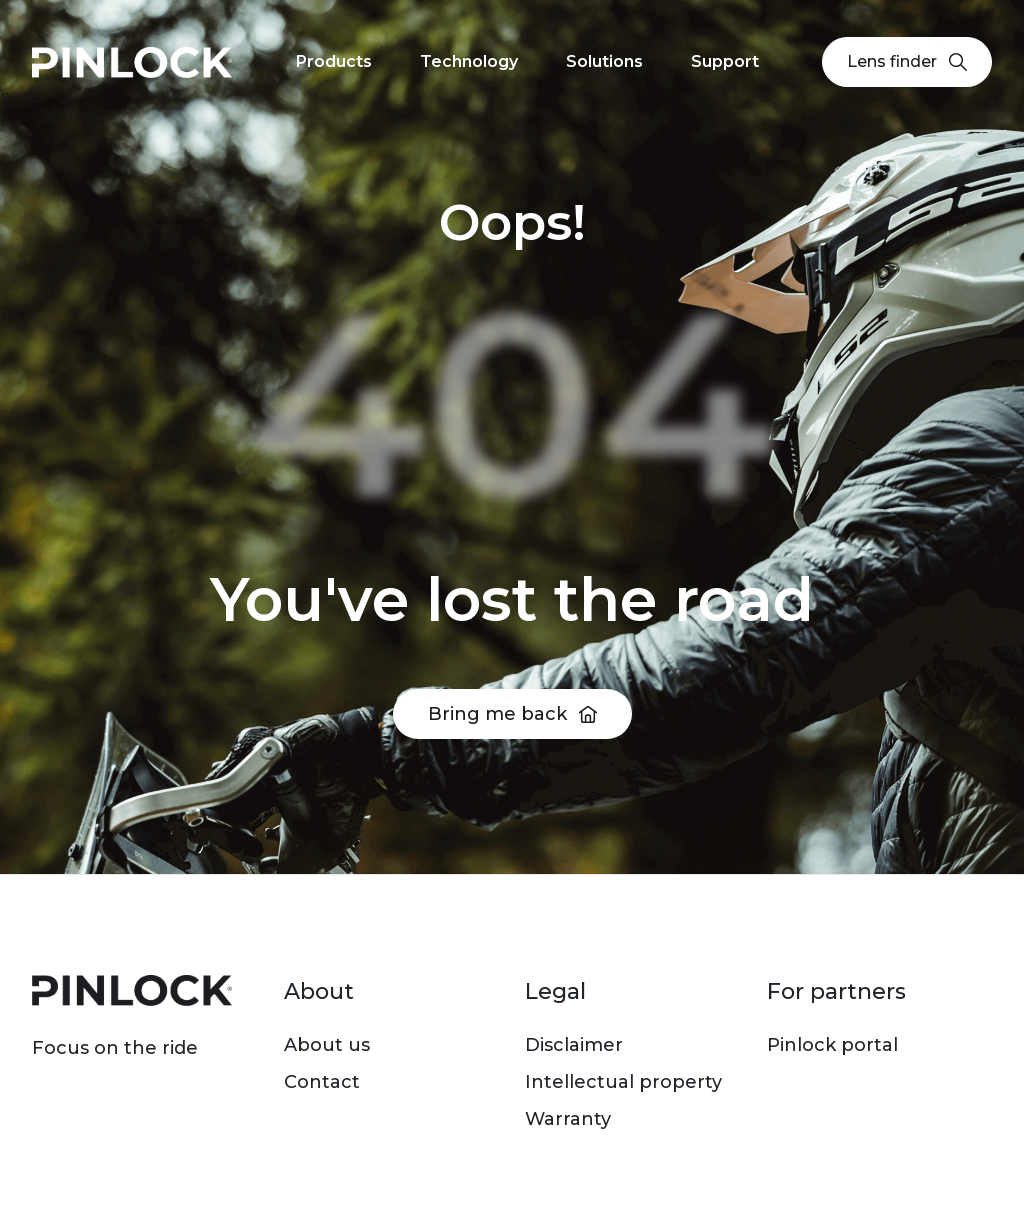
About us (327, 1045)
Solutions (604, 61)
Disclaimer (574, 1045)
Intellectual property (623, 1082)
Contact (322, 1082)
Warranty (568, 1119)
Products (334, 61)
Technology (469, 61)
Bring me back (497, 714)
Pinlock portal (832, 1045)
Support (725, 61)
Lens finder (907, 61)
